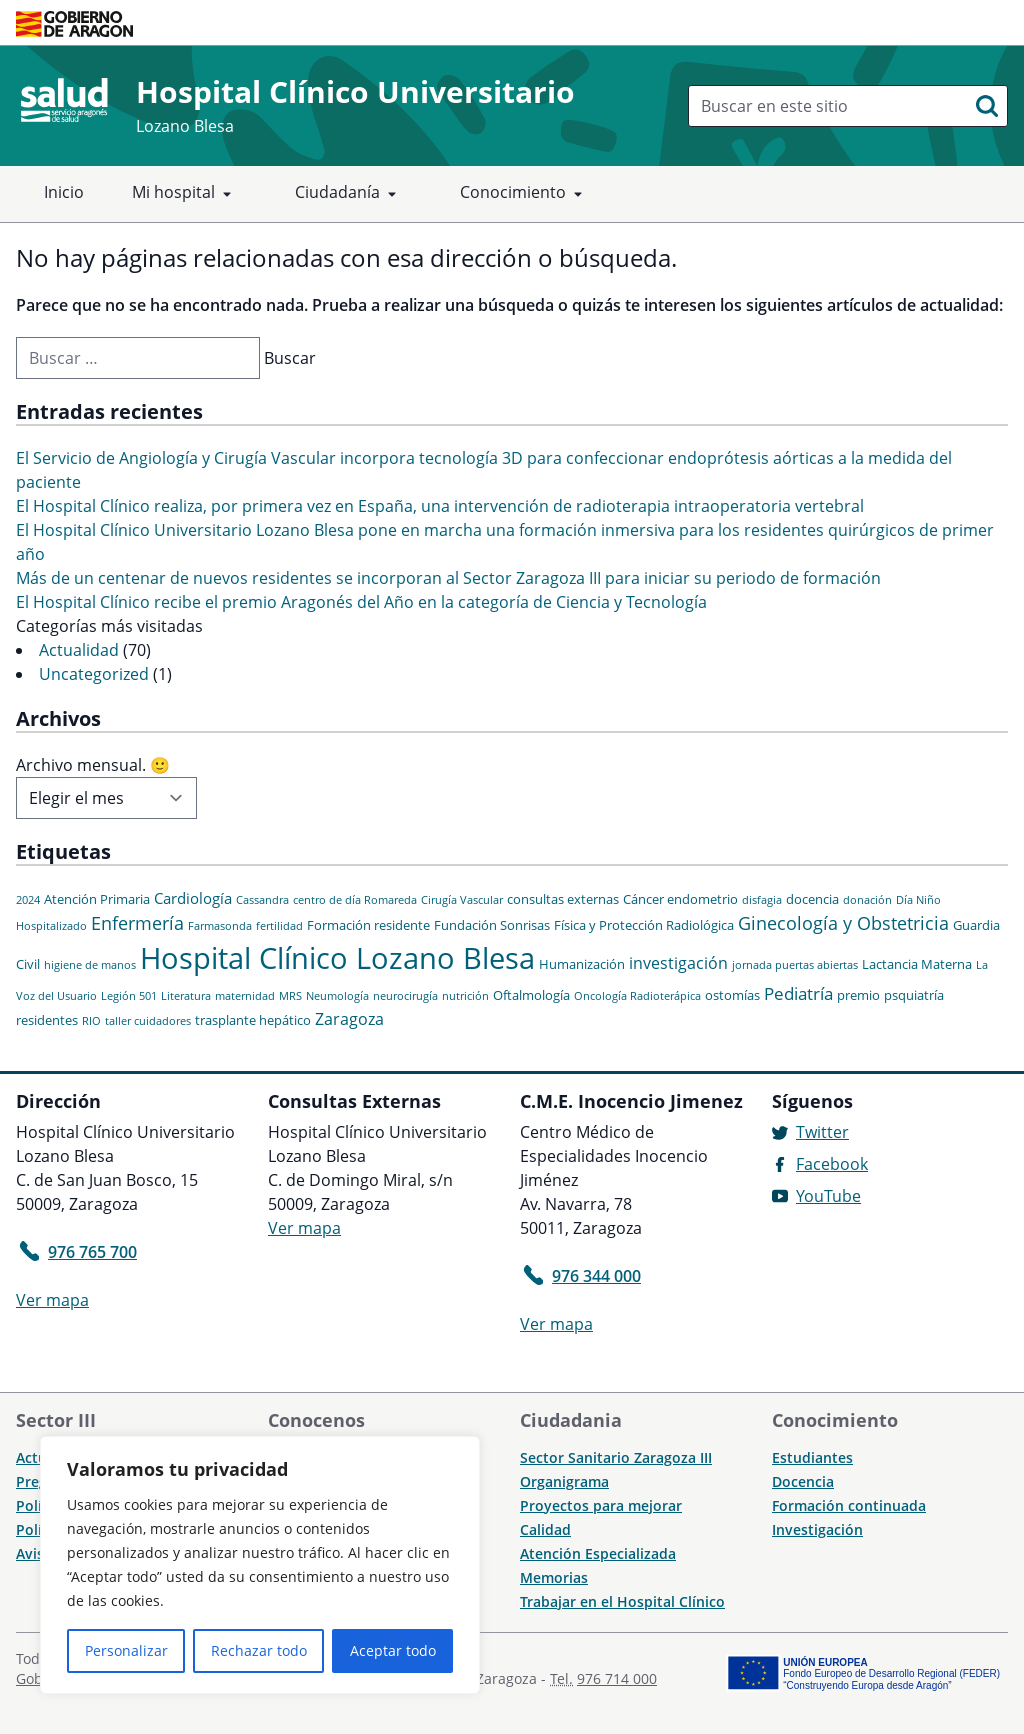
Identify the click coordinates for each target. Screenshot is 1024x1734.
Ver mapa (52, 1300)
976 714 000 (617, 1678)
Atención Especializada (598, 1553)
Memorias (554, 1577)
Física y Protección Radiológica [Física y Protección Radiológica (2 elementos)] (644, 925)
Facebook (832, 1164)
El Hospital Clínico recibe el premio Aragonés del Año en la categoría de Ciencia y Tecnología (361, 602)
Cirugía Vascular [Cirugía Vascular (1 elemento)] (462, 900)
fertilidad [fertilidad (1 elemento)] (279, 926)
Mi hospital (185, 193)
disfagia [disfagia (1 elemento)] (762, 900)
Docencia (803, 1481)
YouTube (828, 1196)
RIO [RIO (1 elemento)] (91, 1021)
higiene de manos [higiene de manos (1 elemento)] (90, 965)
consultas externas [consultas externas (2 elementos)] (563, 899)
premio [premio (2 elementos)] (858, 995)
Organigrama (564, 1481)
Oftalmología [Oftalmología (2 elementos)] (531, 995)
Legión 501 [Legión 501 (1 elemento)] (129, 996)
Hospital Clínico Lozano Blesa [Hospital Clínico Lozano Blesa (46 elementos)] (337, 958)
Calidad (545, 1529)
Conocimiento (525, 193)
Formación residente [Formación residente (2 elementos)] (368, 925)
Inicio (64, 192)
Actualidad (79, 650)
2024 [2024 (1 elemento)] (28, 900)
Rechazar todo (259, 1650)
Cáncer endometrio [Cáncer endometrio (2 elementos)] (680, 899)
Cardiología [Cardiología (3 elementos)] (193, 898)
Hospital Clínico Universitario (355, 91)
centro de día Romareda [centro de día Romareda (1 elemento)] (355, 900)
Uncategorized (94, 674)
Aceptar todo (393, 1650)
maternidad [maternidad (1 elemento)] (245, 996)
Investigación (817, 1529)
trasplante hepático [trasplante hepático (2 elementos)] (253, 1020)
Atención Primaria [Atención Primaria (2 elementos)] (97, 899)
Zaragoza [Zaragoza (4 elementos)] (349, 1019)
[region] (260, 1565)
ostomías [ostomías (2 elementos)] (732, 995)
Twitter (822, 1132)
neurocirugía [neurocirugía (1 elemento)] (405, 996)
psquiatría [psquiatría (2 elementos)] (914, 995)
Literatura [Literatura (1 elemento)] (186, 996)
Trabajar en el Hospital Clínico (622, 1601)
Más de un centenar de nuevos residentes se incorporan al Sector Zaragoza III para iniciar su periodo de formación (448, 578)
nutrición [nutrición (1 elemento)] (465, 996)
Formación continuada (849, 1505)
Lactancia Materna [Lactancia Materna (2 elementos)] (917, 964)
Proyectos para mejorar (601, 1505)
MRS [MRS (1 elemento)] (290, 996)
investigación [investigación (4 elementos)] (678, 963)
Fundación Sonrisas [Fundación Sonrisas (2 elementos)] (492, 925)
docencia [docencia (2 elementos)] (812, 899)
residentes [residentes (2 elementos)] (47, 1020)
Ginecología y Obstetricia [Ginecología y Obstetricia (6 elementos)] (843, 923)
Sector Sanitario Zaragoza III (616, 1457)
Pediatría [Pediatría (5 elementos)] (798, 993)
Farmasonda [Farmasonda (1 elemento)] (220, 926)
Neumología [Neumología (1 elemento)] (337, 996)
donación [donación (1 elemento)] (867, 900)
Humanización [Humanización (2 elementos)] (582, 964)
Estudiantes (812, 1457)
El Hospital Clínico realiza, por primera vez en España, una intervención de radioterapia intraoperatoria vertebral (440, 506)
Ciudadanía (349, 193)
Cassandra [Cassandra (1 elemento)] (262, 900)
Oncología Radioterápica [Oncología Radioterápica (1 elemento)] (637, 996)
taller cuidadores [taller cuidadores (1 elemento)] (148, 1021)
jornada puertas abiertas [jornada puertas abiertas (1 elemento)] (795, 965)
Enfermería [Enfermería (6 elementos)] (137, 923)
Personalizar (126, 1650)
